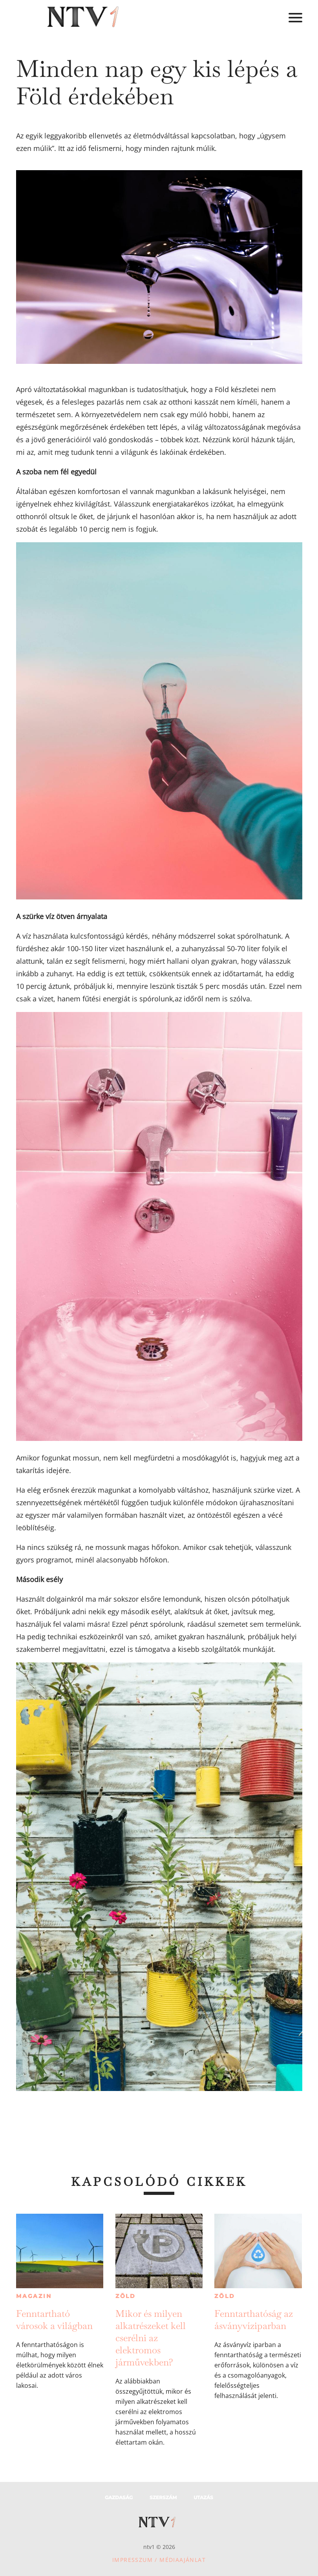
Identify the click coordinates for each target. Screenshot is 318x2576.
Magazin (34, 2296)
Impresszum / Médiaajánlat (159, 2559)
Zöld (125, 2296)
